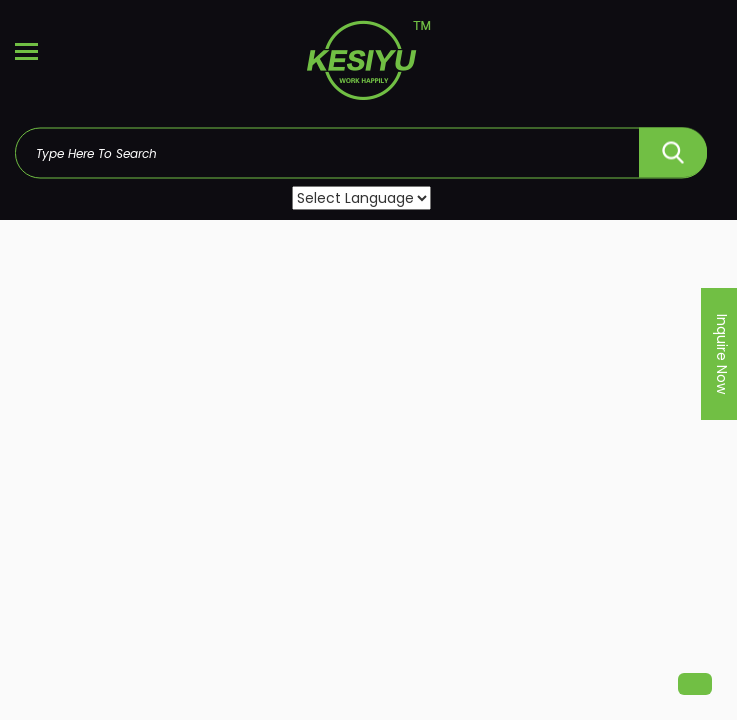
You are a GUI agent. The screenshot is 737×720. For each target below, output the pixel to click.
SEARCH (673, 147)
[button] (695, 684)
